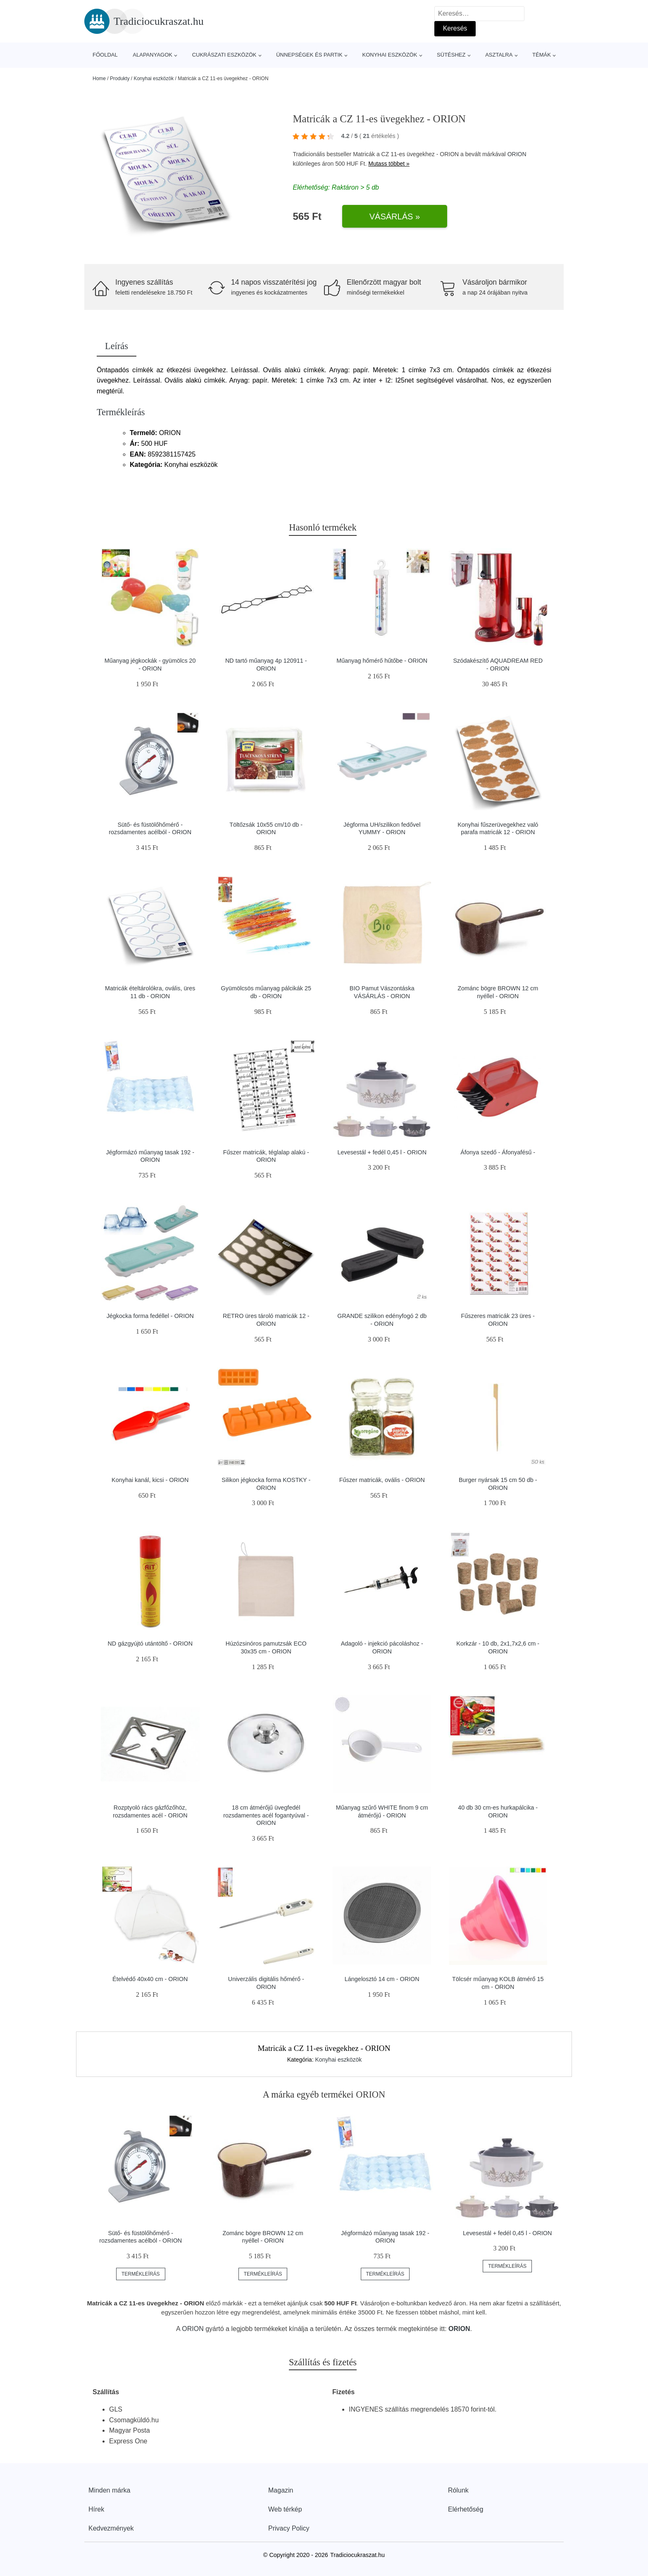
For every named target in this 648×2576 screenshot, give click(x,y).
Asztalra (498, 55)
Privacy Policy (289, 2528)
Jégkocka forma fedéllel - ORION (150, 1316)
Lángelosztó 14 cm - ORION (382, 1979)
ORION (516, 154)
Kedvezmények (110, 2528)
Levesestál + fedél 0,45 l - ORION (381, 1152)
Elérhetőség (465, 2509)
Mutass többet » (389, 163)
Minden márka (109, 2490)
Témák (541, 55)
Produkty (119, 78)
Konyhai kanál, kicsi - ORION (150, 1480)
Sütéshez (451, 55)
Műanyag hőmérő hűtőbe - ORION (381, 660)
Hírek (96, 2509)
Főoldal (105, 55)
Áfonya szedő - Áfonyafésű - (497, 1152)
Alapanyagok (152, 55)
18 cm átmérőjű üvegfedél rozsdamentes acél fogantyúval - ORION (266, 1815)
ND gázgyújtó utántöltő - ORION (150, 1643)
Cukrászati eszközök (224, 55)
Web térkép (285, 2509)
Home (99, 78)
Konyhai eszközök (389, 55)
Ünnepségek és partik (309, 55)
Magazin (280, 2490)
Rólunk (458, 2490)
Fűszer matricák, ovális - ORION (382, 1480)
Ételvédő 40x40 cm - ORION (150, 1979)
